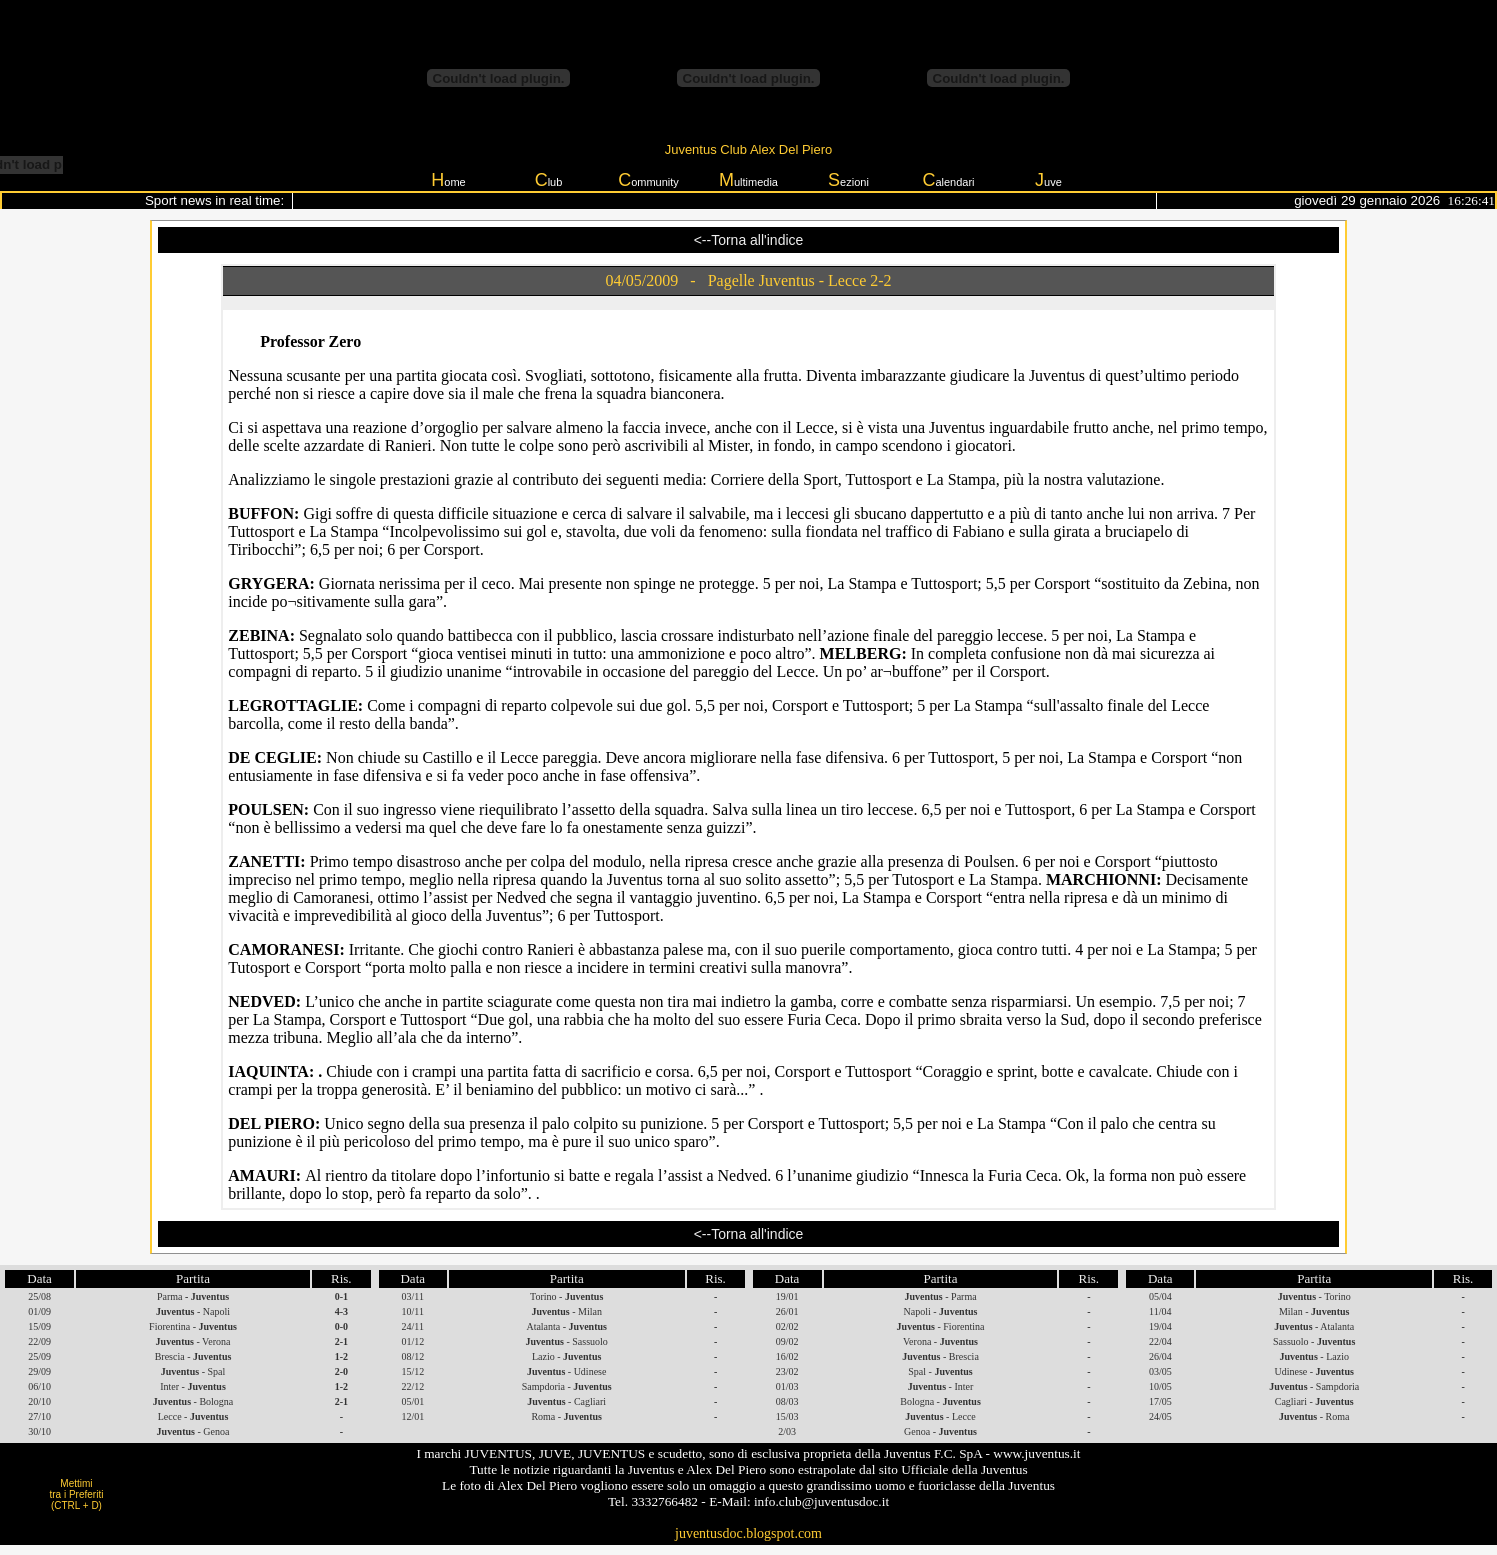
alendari (948, 180)
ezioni (848, 180)
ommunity (648, 180)
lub (549, 180)
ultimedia (748, 180)
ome (448, 180)
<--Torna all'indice (749, 239)
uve (1048, 180)
